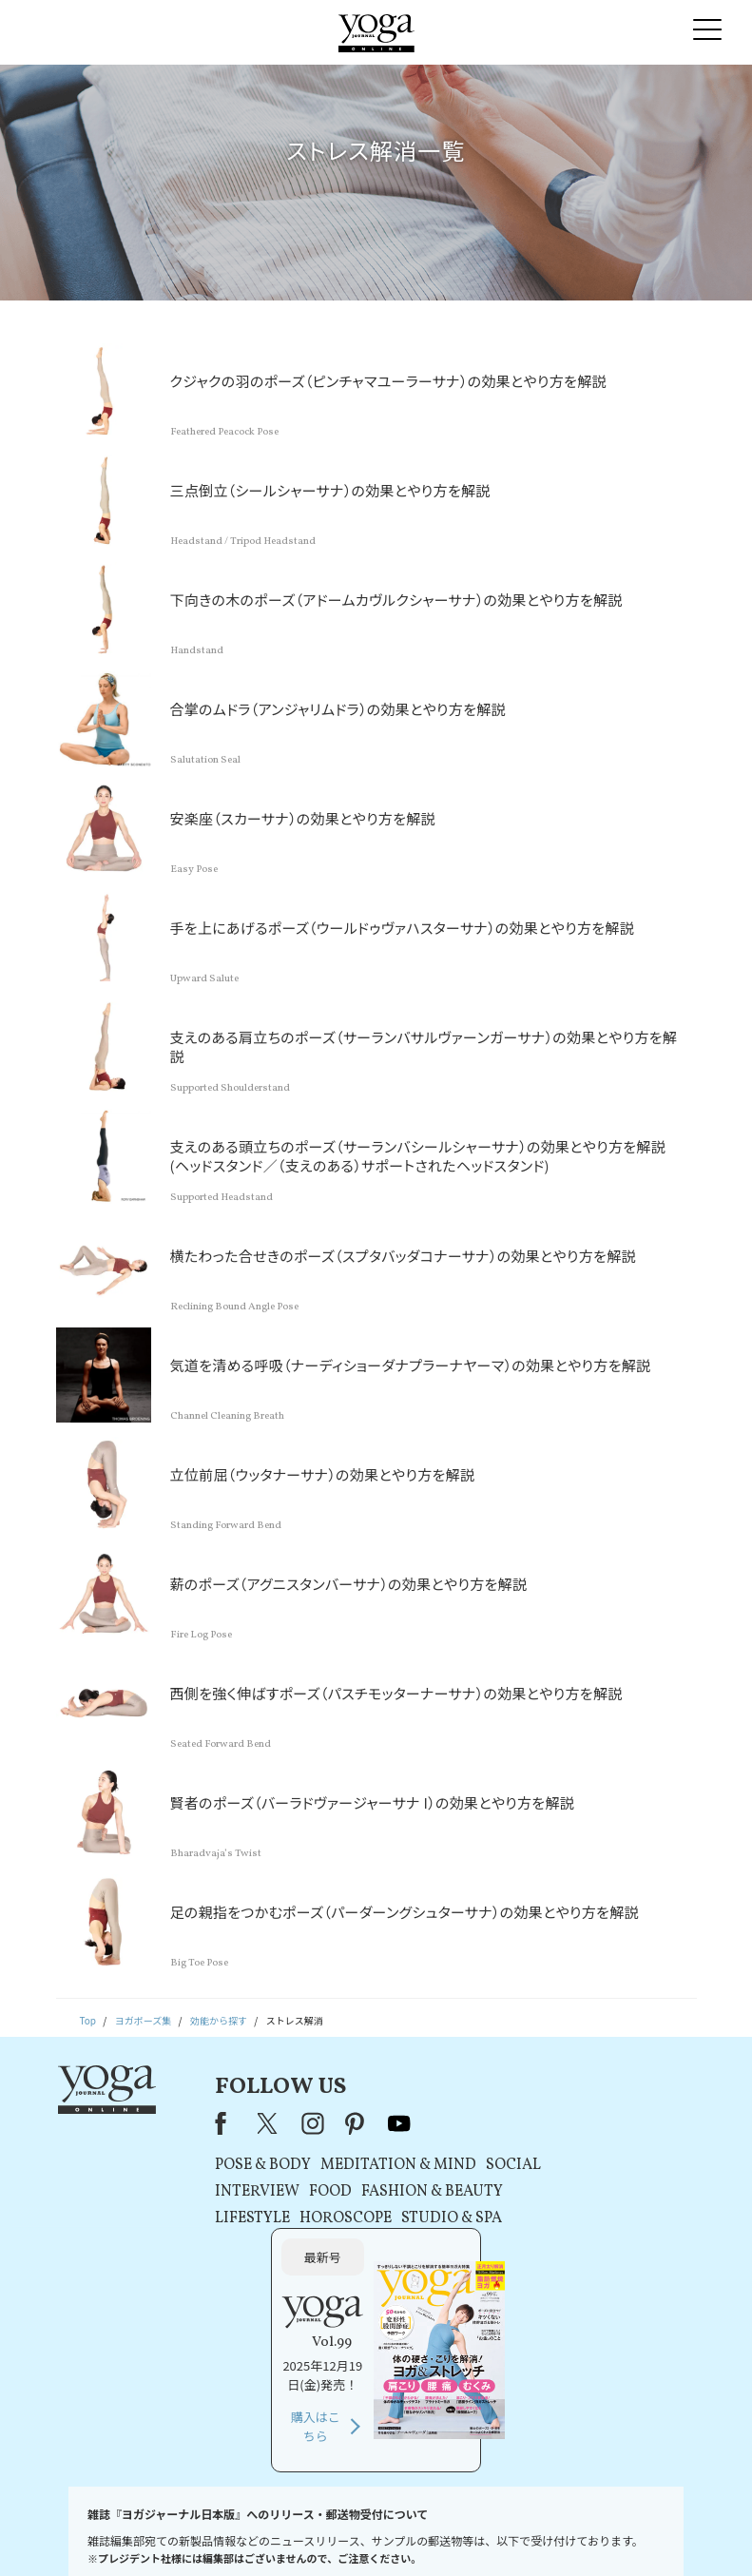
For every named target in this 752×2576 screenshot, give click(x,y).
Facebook (199, 2123)
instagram (286, 2123)
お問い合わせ (84, 2533)
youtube (372, 2123)
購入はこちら (586, 2263)
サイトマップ (595, 2533)
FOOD (303, 2191)
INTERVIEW (230, 2191)
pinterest (330, 2123)
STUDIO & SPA (425, 2218)
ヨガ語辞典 (662, 2533)
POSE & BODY (236, 2165)
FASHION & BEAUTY (405, 2191)
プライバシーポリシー (348, 2533)
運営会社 (532, 2533)
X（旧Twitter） (242, 2123)
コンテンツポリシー (454, 2533)
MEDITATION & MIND (372, 2165)
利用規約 (267, 2533)
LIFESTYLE (225, 2218)
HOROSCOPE (319, 2218)
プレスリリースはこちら (180, 2533)
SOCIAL (486, 2165)
